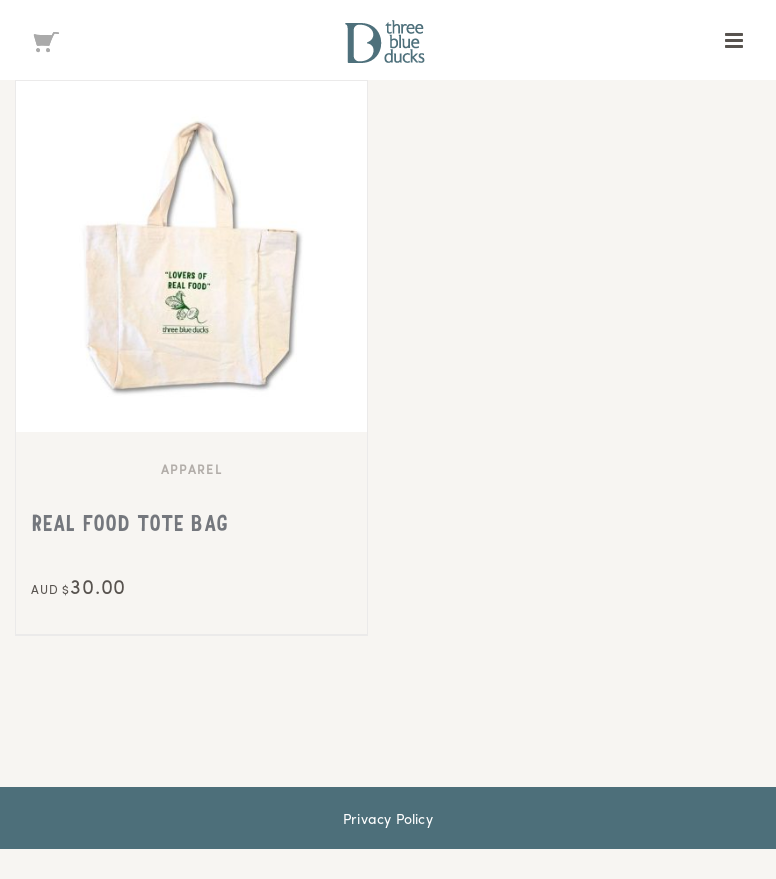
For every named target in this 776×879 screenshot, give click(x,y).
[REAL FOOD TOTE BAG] (191, 256)
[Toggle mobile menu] (735, 40)
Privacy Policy (388, 818)
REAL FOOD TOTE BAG (129, 526)
